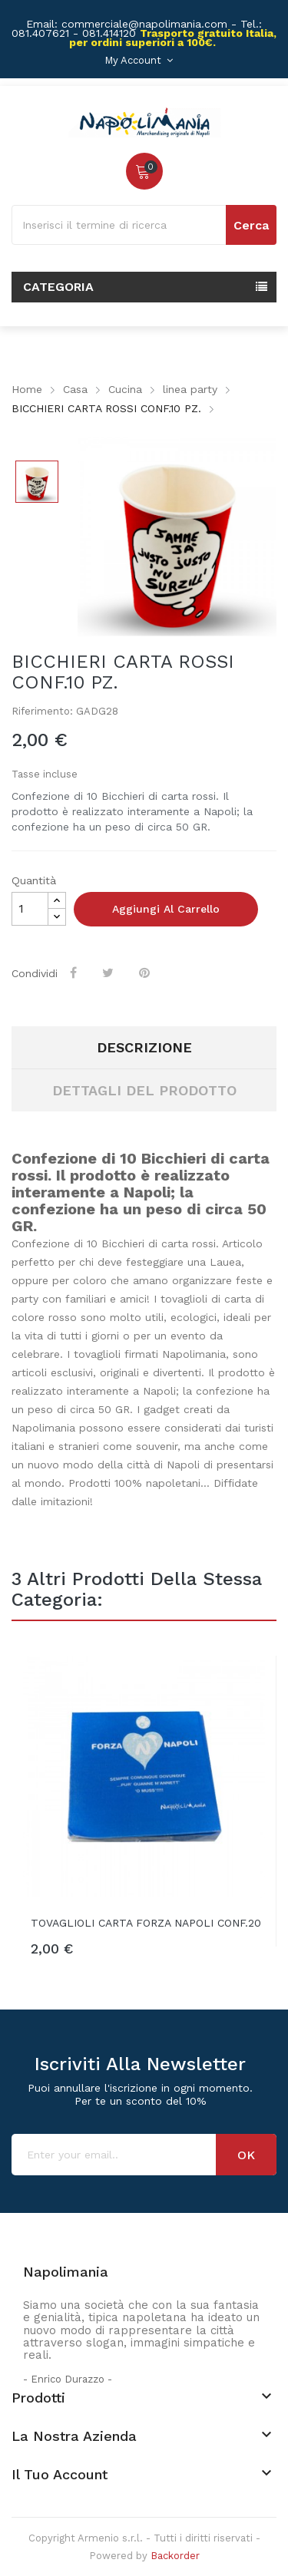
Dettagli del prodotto (144, 1090)
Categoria (58, 286)
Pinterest (146, 972)
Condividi (75, 972)
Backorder (175, 2555)
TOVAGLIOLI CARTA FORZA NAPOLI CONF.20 (146, 1923)
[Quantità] (30, 909)
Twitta (109, 972)
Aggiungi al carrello (166, 909)
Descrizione (144, 1047)
